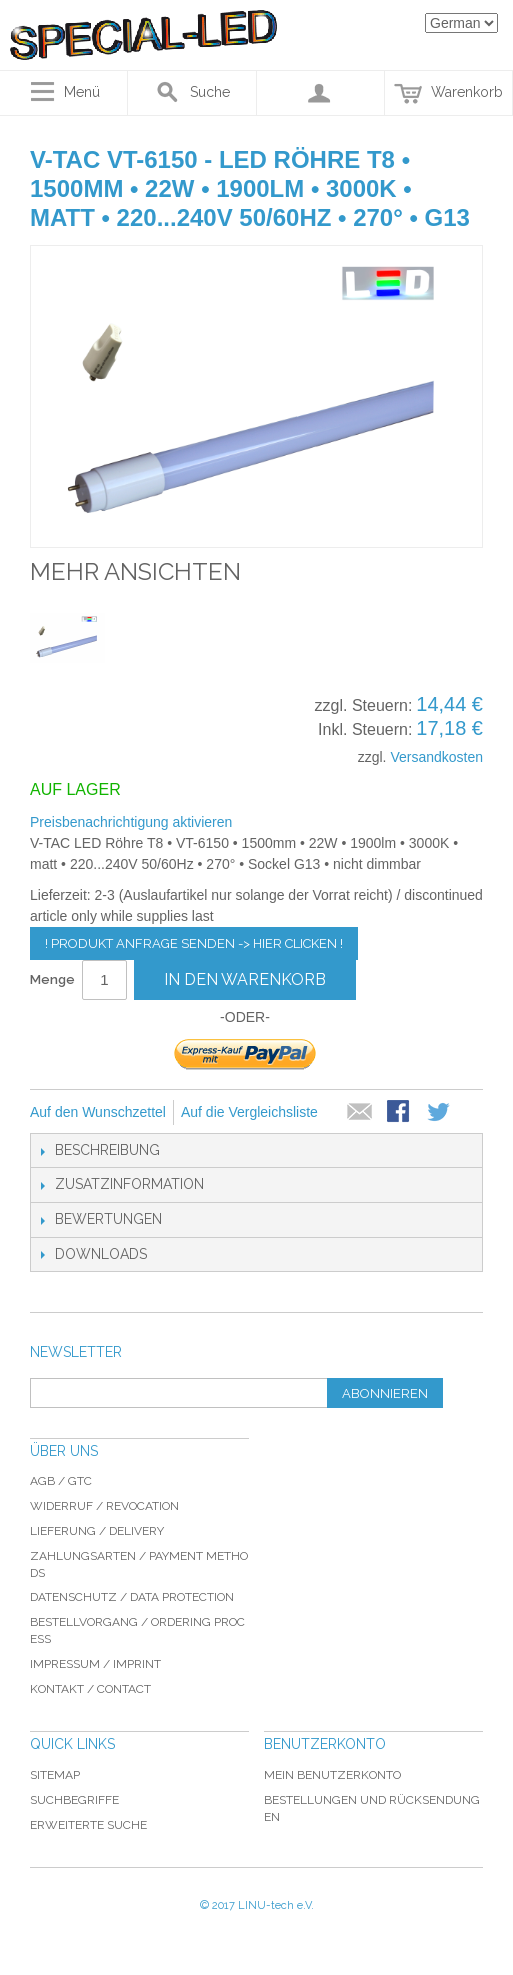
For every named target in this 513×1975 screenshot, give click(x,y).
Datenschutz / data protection (132, 1597)
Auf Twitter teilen (440, 1113)
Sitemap (55, 1775)
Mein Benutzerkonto (332, 1775)
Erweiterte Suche (88, 1825)
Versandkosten (436, 757)
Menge (52, 979)
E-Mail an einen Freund (360, 1113)
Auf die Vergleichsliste (249, 1112)
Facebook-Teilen (400, 1113)
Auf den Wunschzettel (98, 1112)
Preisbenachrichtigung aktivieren (131, 822)
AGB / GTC (61, 1481)
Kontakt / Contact (90, 1689)
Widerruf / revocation (104, 1506)
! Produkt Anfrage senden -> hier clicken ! (194, 943)
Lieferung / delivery (97, 1531)
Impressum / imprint (95, 1664)
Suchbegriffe (74, 1800)
